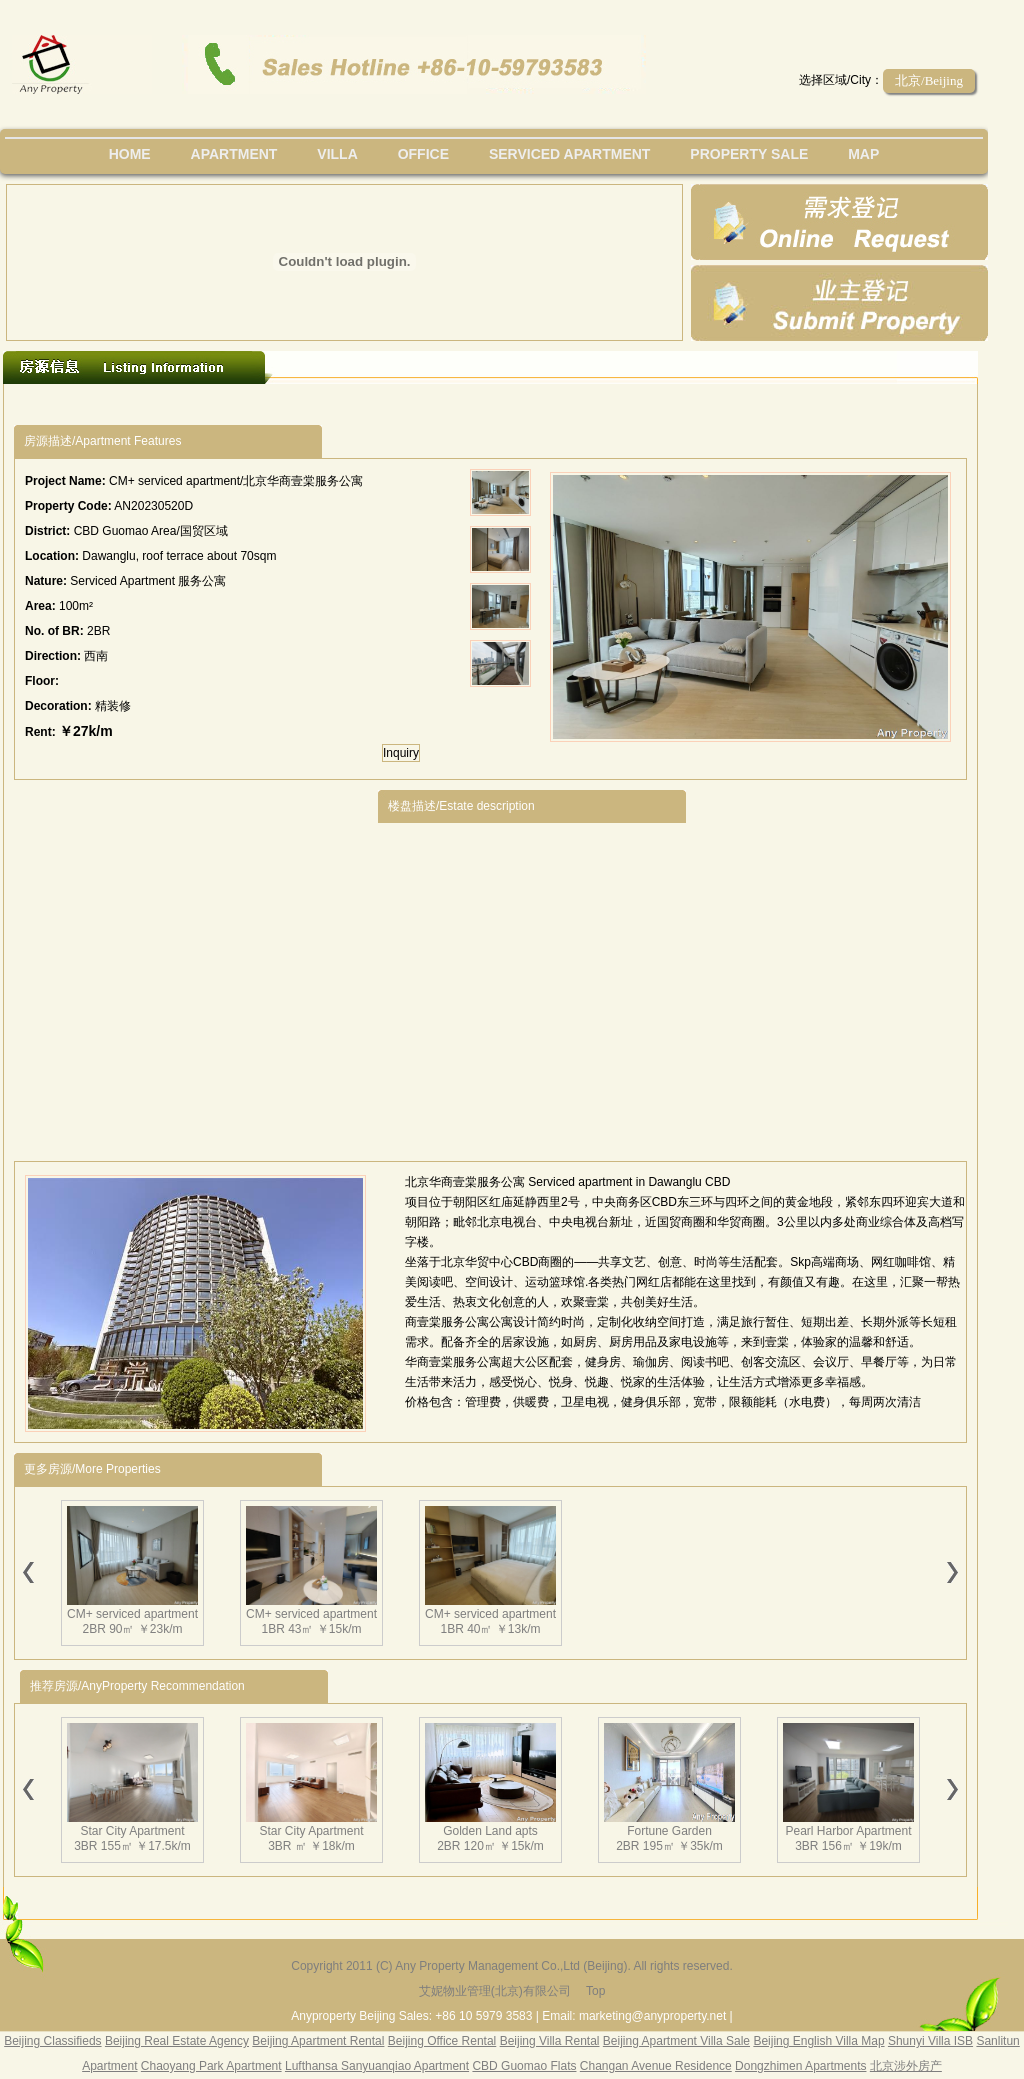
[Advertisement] (187, 970)
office (423, 154)
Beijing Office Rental (442, 2041)
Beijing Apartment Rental (318, 2041)
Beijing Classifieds (52, 2041)
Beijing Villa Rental (550, 2041)
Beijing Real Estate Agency (177, 2041)
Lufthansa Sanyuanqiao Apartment (377, 2066)
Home (130, 154)
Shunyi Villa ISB (930, 2041)
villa (337, 154)
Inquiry (401, 753)
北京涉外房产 (906, 2066)
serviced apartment (570, 154)
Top (595, 1991)
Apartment (234, 154)
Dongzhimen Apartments (800, 2066)
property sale (749, 154)
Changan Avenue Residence (656, 2066)
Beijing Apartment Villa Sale (676, 2041)
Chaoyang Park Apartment (211, 2066)
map (863, 154)
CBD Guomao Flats (524, 2066)
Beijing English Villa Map (818, 2041)
